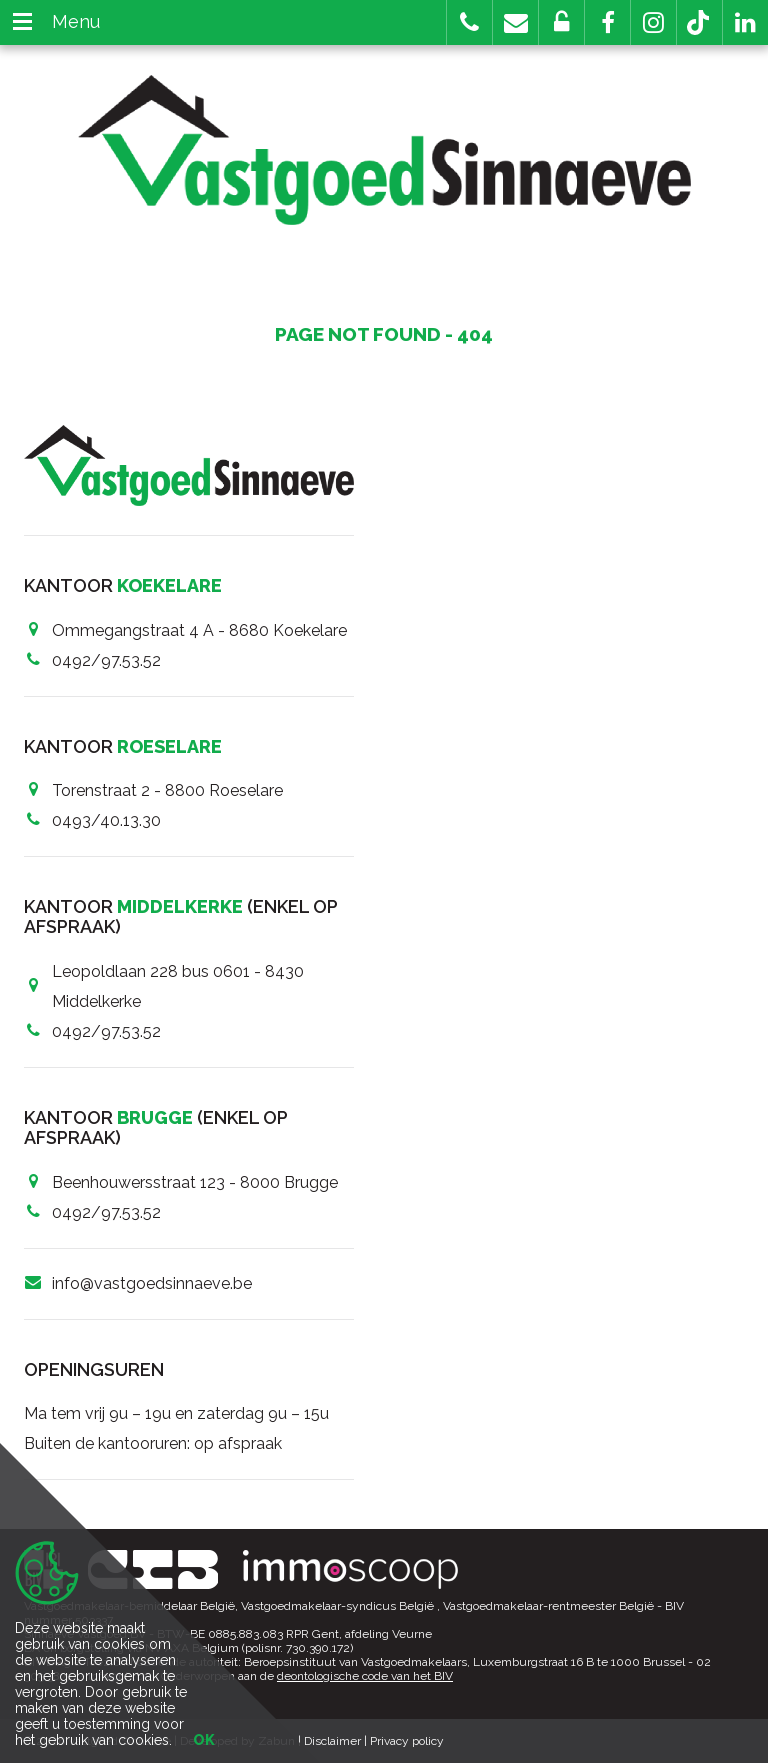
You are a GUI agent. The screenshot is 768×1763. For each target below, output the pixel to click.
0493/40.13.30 (106, 820)
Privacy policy (407, 1741)
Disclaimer (332, 1741)
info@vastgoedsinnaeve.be (152, 1283)
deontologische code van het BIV (365, 1676)
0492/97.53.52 (106, 660)
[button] (607, 22)
